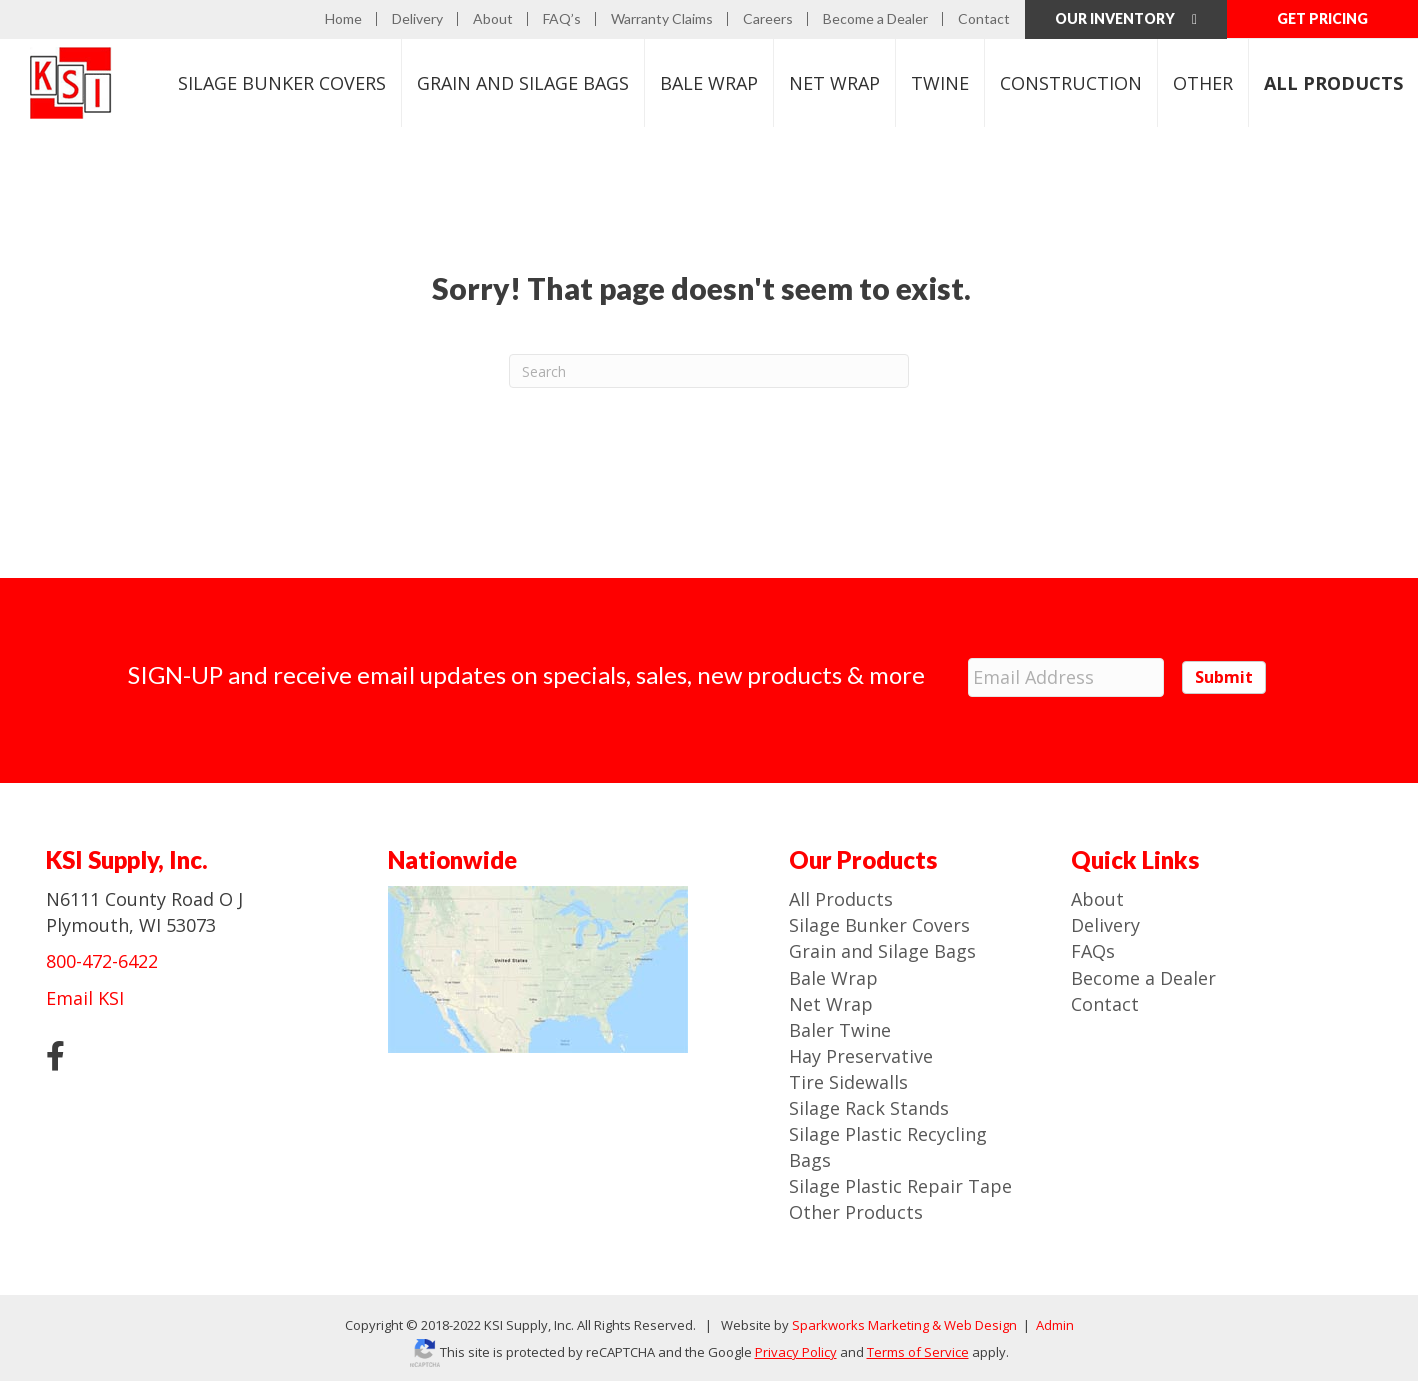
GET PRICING (1322, 18)
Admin (1053, 1325)
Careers (768, 19)
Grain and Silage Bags (882, 951)
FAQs (1093, 951)
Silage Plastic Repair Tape (900, 1185)
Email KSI (85, 997)
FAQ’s (562, 19)
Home (343, 19)
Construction (1071, 83)
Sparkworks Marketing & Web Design (904, 1325)
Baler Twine (840, 1029)
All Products (841, 898)
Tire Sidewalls (848, 1081)
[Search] (709, 371)
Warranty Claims (662, 19)
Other (1203, 83)
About (493, 19)
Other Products (856, 1212)
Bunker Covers (282, 83)
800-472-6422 (102, 961)
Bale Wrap (709, 83)
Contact (984, 19)
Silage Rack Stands (869, 1107)
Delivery (417, 19)
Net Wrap (834, 83)
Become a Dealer (875, 19)
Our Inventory (1126, 18)
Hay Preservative (861, 1055)
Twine (940, 83)
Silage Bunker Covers (879, 924)
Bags (523, 83)
